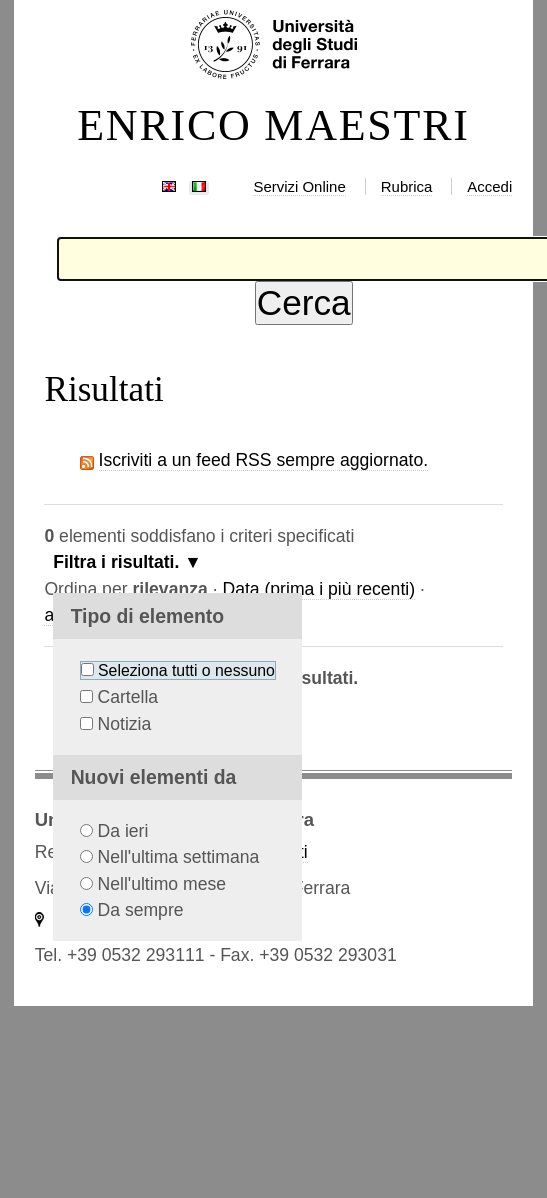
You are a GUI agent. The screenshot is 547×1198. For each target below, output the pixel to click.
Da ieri (123, 831)
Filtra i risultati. (116, 562)
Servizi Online (299, 186)
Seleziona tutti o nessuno (186, 670)
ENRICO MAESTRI (273, 126)
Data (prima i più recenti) (318, 589)
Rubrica (407, 186)
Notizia (125, 724)
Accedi (489, 186)
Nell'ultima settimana (179, 857)
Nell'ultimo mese (162, 884)
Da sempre (141, 910)
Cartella (128, 697)
